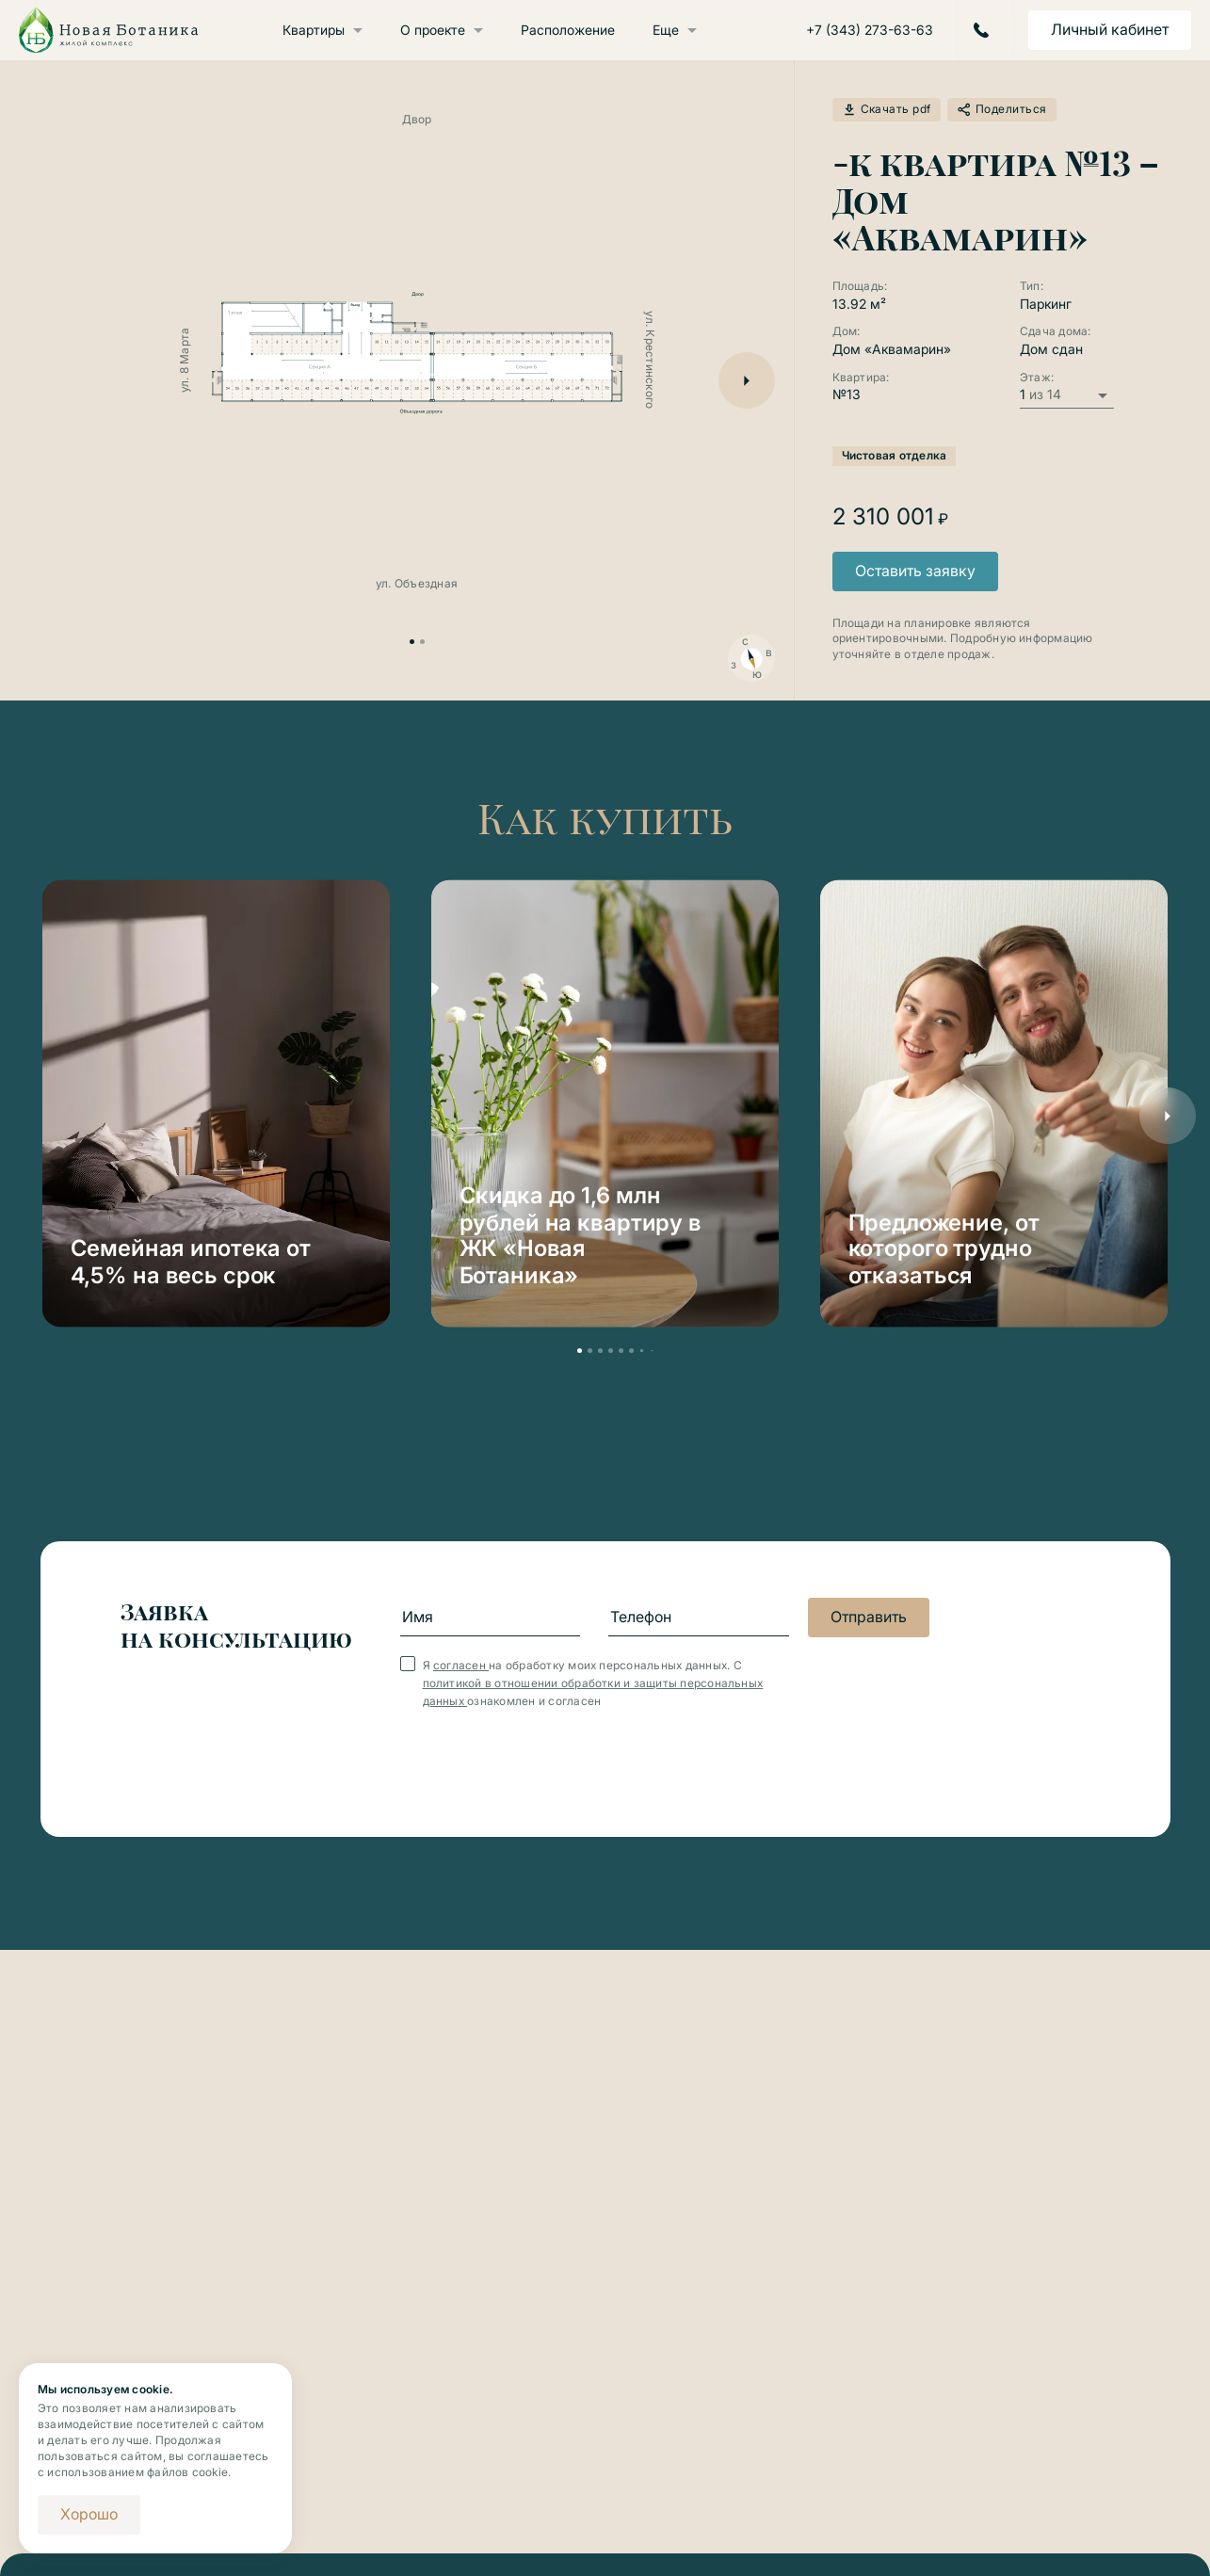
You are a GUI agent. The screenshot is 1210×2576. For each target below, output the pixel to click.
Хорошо (89, 2513)
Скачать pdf (886, 110)
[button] (746, 380)
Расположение (568, 30)
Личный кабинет (1110, 29)
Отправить (869, 1616)
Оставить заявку (915, 570)
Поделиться (1002, 110)
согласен (461, 1665)
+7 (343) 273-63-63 (869, 30)
